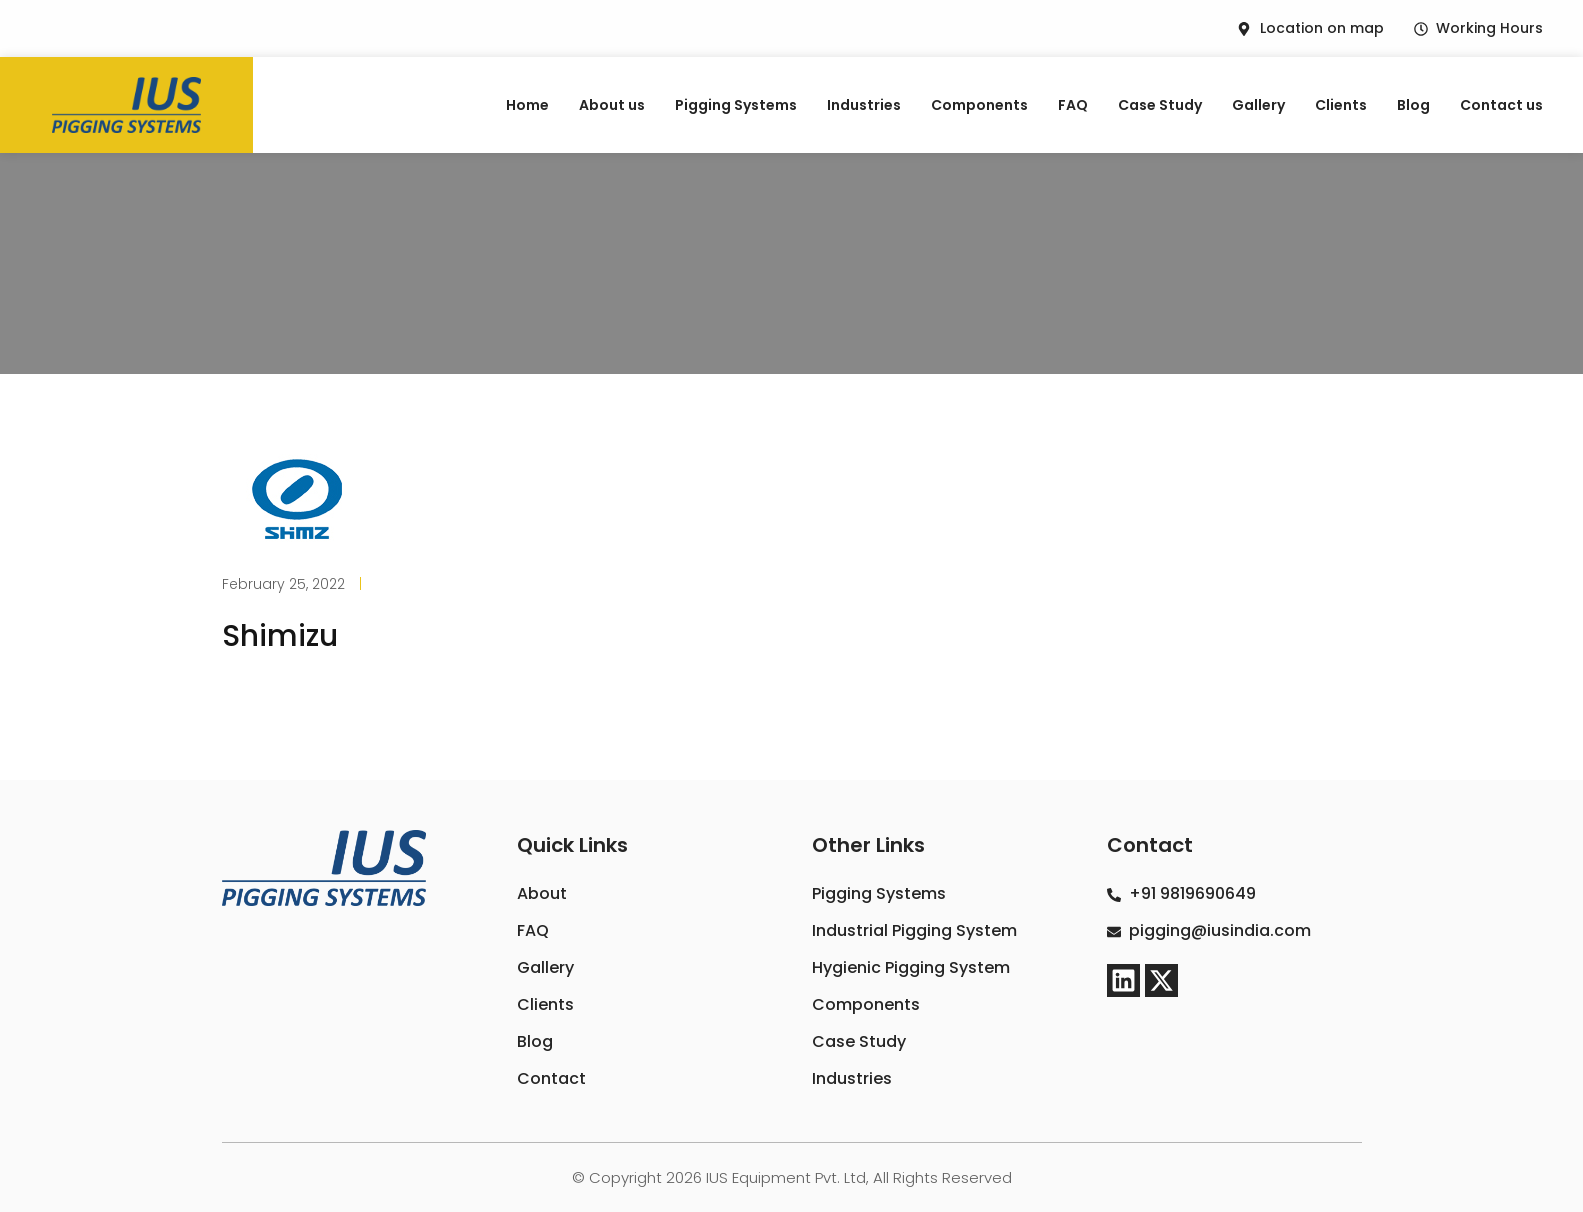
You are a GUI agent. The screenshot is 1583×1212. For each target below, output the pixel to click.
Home (527, 105)
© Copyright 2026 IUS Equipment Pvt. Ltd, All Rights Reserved (792, 1177)
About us (612, 105)
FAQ (1073, 105)
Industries (864, 105)
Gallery (1258, 105)
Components (979, 105)
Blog (1413, 105)
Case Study (1160, 105)
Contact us (1501, 105)
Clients (1341, 105)
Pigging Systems (736, 105)
